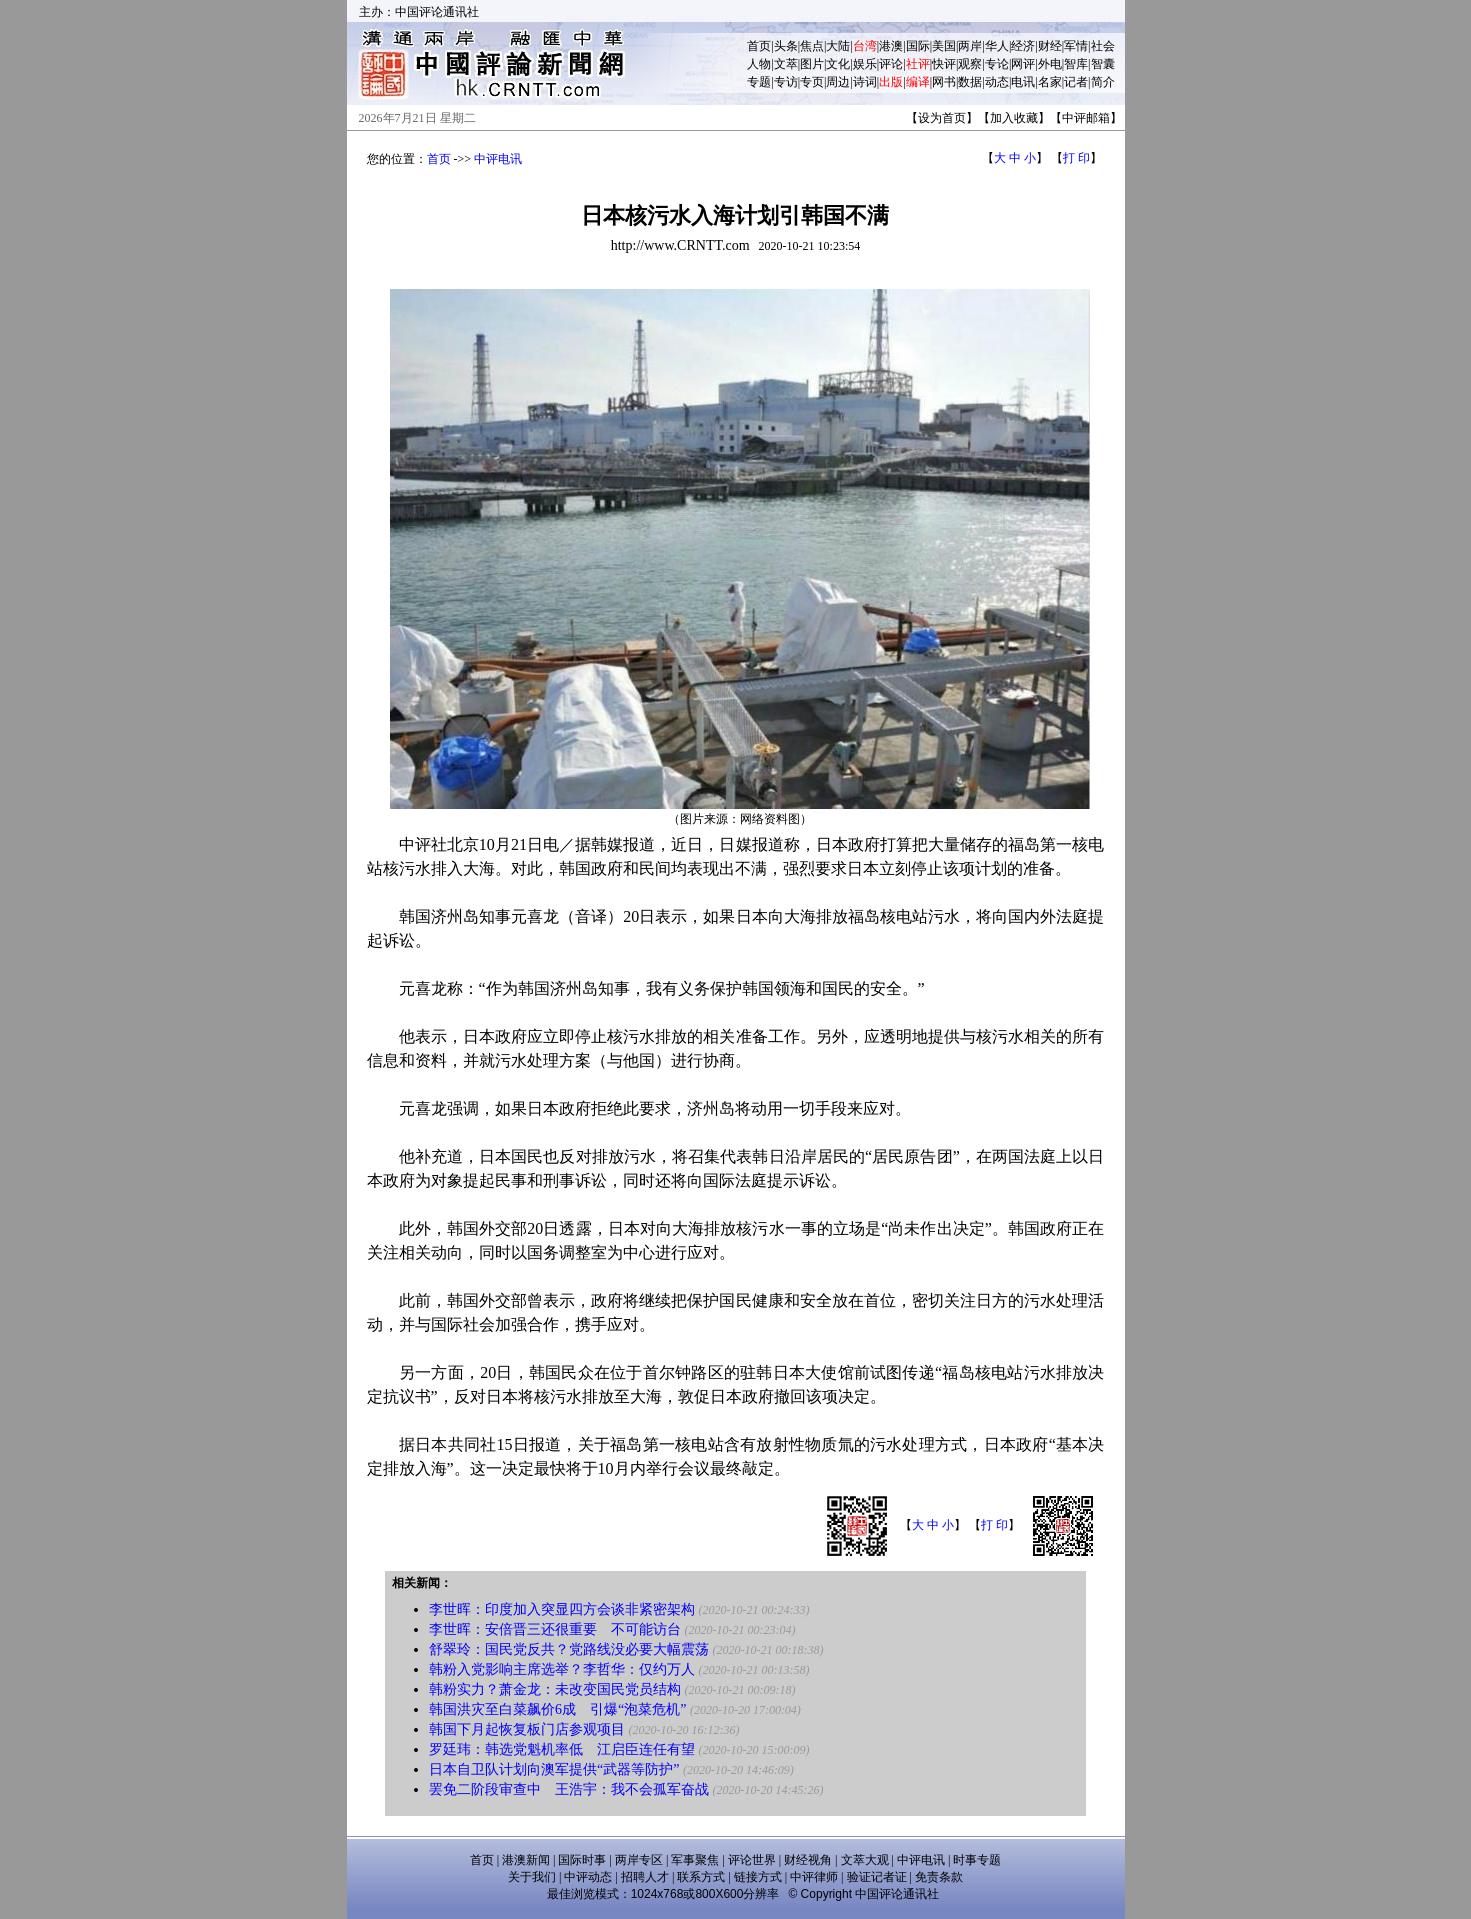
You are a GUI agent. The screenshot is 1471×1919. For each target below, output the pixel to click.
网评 (1023, 64)
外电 (1050, 64)
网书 (944, 82)
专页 (812, 82)
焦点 (812, 46)
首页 (759, 46)
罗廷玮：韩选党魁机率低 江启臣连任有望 (562, 1749)
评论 (891, 64)
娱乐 (865, 64)
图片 (812, 64)
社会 (1103, 46)
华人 (997, 46)
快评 (944, 64)
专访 (786, 82)
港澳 (891, 46)
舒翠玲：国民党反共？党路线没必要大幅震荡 (569, 1649)
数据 (970, 82)
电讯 (1023, 82)
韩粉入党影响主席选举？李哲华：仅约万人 (562, 1669)
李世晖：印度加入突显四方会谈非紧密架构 (562, 1609)
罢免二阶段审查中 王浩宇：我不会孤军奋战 (569, 1789)
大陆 (838, 46)
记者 (1076, 82)
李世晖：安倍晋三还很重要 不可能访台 (555, 1629)
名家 (1050, 82)
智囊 (1103, 64)
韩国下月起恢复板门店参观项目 (527, 1729)
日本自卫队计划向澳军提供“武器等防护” (556, 1769)
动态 (997, 82)
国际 (918, 46)
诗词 (865, 82)
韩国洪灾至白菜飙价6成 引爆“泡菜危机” (557, 1709)
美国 (944, 46)
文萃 (786, 64)
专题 (759, 82)
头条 (786, 46)
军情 (1076, 46)
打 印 (1076, 158)
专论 (997, 64)
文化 (838, 64)
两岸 (970, 46)
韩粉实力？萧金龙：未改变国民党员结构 (555, 1689)
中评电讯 (498, 159)
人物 (759, 64)
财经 (1050, 46)
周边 (838, 82)
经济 (1023, 46)
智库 (1076, 64)
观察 (970, 64)
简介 (1103, 82)
